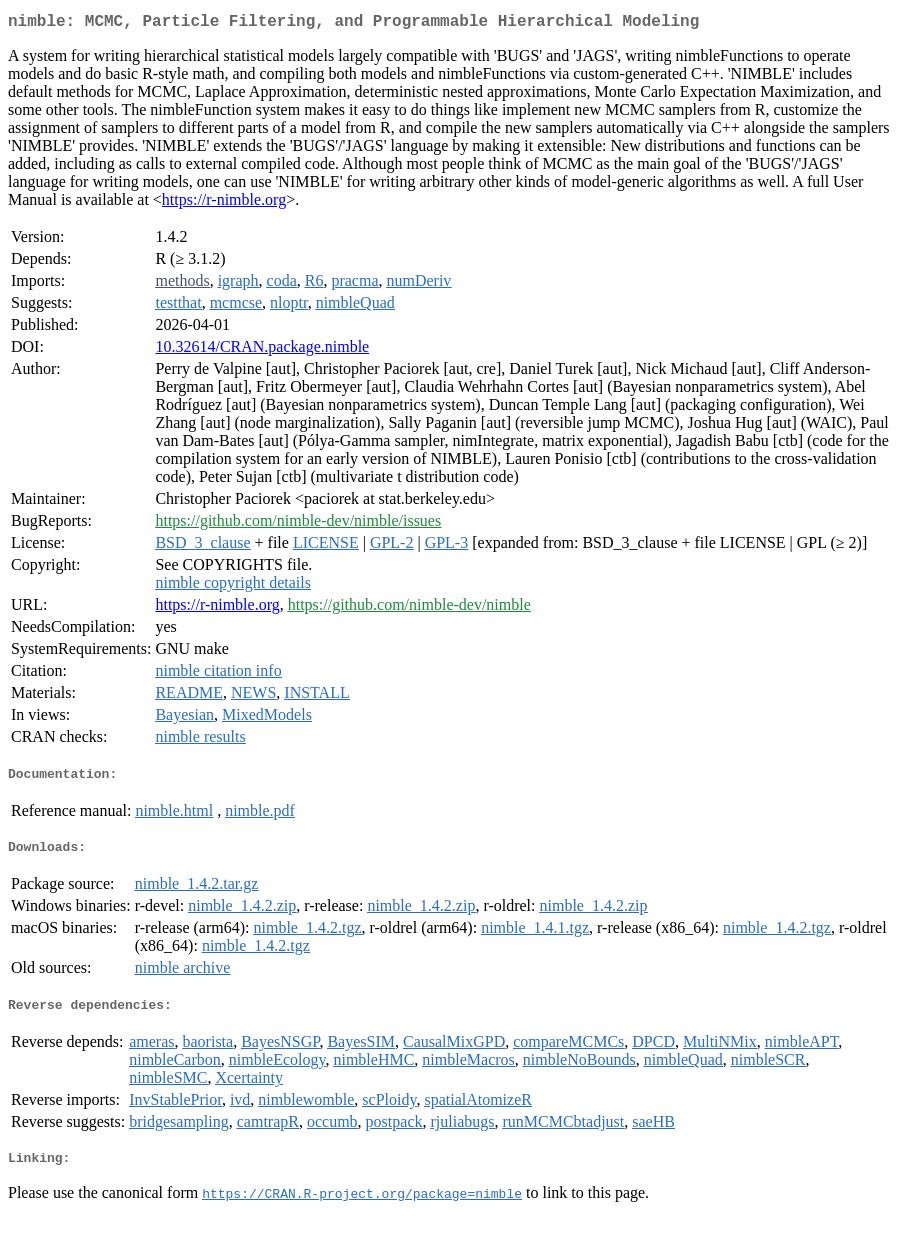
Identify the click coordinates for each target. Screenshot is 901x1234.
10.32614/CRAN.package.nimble (262, 350)
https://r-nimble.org (224, 203)
